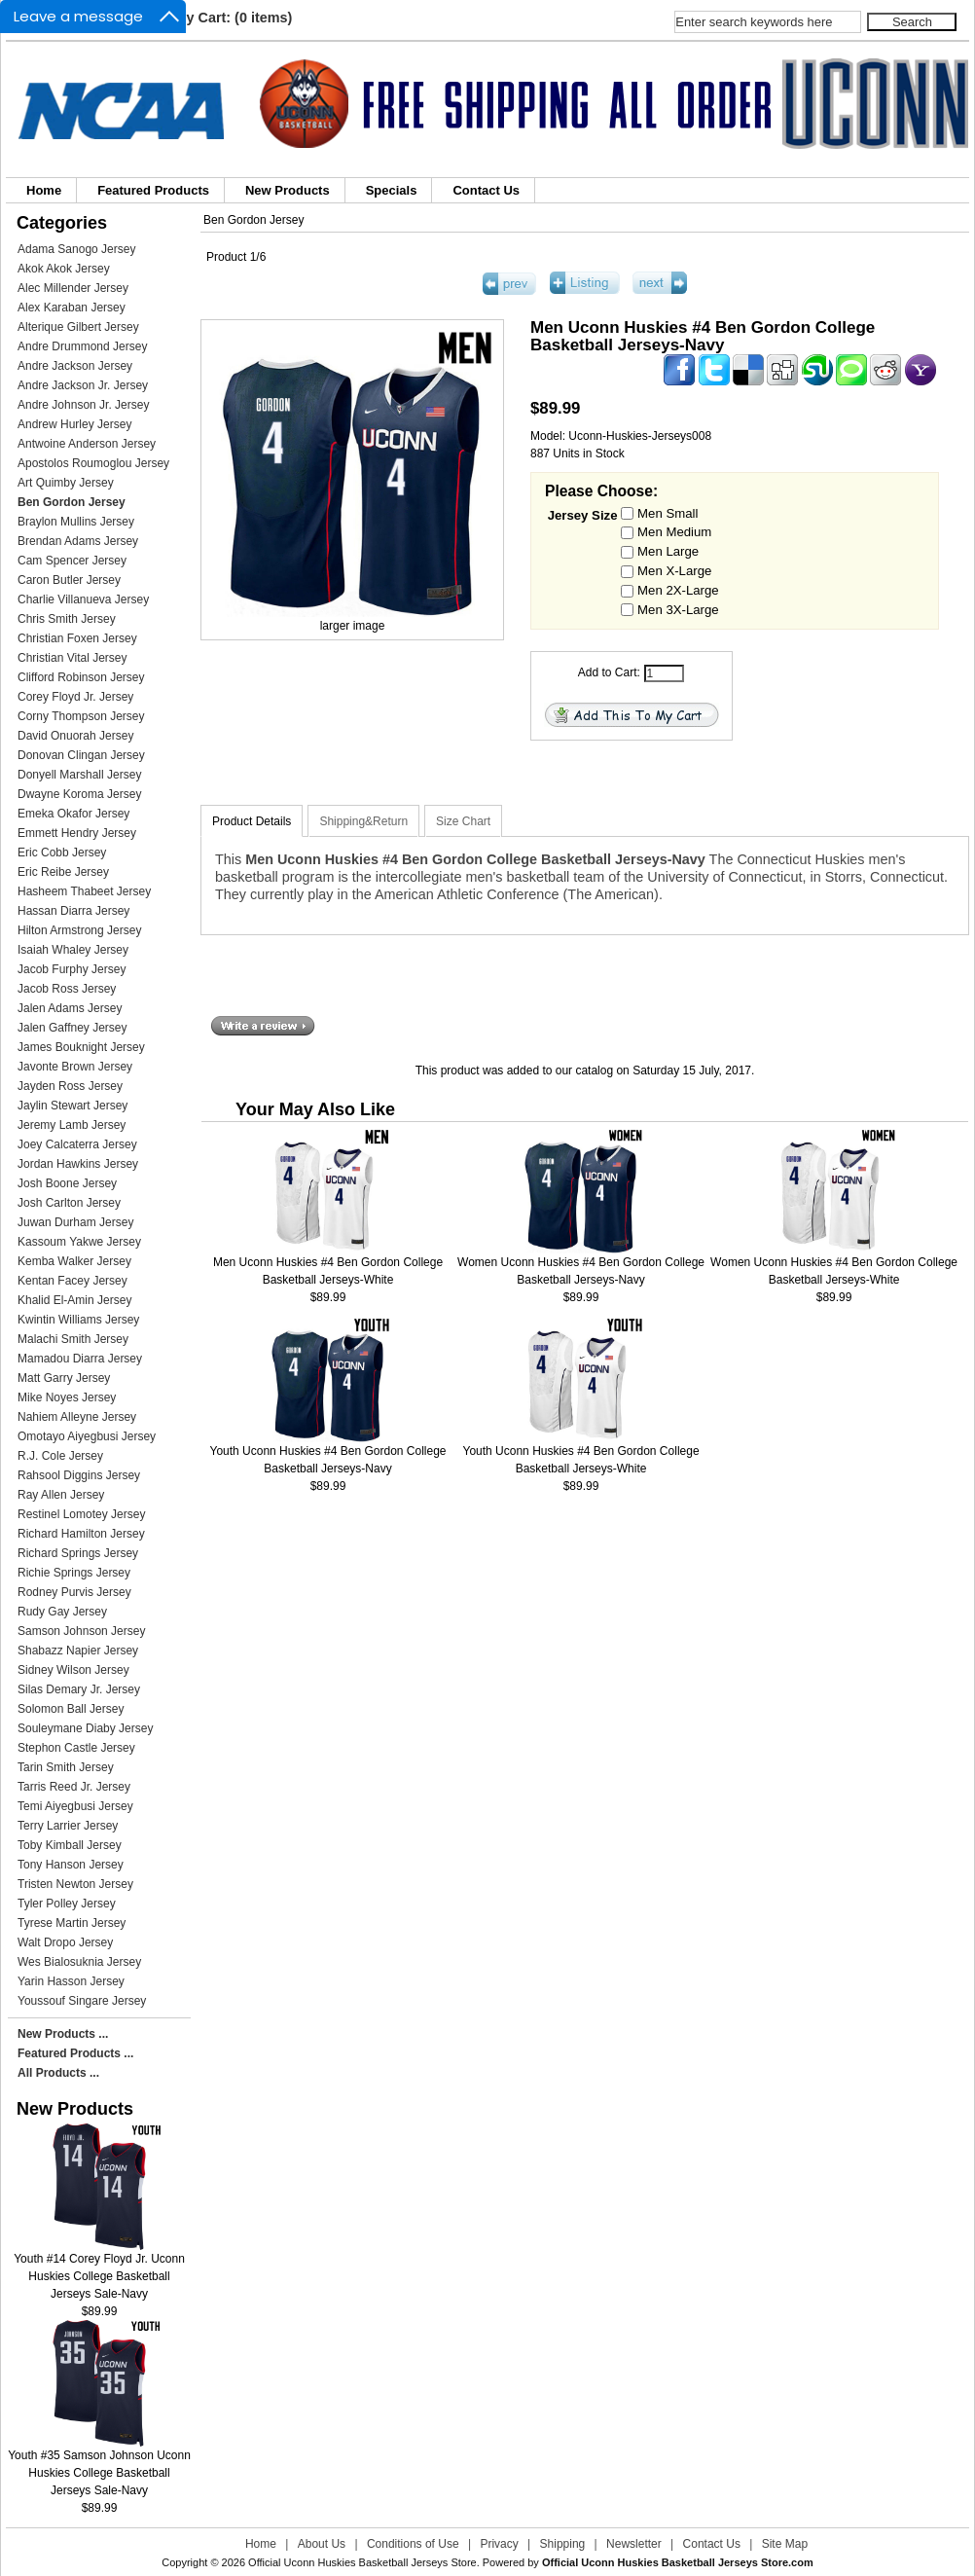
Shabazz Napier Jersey (78, 1650)
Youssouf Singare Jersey (82, 2001)
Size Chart (463, 821)
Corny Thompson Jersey (81, 716)
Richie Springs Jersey (74, 1572)
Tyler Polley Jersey (67, 1903)
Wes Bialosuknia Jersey (79, 1962)
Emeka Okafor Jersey (73, 813)
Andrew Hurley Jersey (74, 424)
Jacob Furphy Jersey (72, 969)
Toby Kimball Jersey (70, 1845)
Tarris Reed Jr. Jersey (74, 1787)
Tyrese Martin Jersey (72, 1923)
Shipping (563, 2544)
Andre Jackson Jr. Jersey (83, 385)
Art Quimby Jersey (66, 483)
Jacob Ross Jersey (67, 989)
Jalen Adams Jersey (70, 1008)
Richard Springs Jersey (78, 1553)
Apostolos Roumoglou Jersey (93, 463)
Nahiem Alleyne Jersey (77, 1417)
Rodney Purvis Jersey (74, 1592)
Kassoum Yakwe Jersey (79, 1242)
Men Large (668, 551)
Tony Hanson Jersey (71, 1864)
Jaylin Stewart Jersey (72, 1105)
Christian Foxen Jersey (77, 638)
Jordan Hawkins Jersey (78, 1164)
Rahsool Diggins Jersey (79, 1475)
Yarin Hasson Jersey (71, 1981)
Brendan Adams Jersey (78, 541)
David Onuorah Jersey (75, 736)
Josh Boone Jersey (67, 1183)
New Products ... (63, 2034)
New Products (287, 190)
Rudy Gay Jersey (62, 1611)
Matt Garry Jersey (64, 1378)
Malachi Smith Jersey (73, 1339)
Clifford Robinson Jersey (81, 677)
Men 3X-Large (678, 608)
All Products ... (58, 2073)
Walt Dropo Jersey (65, 1942)
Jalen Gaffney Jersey (72, 1027)
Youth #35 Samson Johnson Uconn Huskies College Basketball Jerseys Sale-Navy (99, 2466)
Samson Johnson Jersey (81, 1631)
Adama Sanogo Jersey (76, 249)
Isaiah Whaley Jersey (73, 950)
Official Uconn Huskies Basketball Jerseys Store (362, 2562)
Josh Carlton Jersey (69, 1203)
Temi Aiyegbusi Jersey (75, 1806)
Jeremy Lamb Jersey (72, 1125)
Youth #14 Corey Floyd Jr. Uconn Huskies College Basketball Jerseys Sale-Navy (99, 2270)
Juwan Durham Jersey (75, 1222)
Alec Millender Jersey (73, 288)
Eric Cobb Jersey (62, 852)
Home (43, 190)
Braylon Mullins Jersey (76, 521)
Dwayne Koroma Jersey (79, 794)
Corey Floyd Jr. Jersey (75, 697)
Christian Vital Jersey (72, 658)
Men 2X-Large (678, 589)
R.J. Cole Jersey (60, 1456)
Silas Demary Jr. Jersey (79, 1689)
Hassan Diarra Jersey (73, 911)
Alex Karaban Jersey (72, 307)
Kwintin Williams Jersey (78, 1319)
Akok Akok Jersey (64, 268)
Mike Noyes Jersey (67, 1397)
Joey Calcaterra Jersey (77, 1144)
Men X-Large (674, 570)
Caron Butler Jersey (69, 580)
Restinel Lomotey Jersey (81, 1514)
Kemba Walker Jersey (74, 1261)
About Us (321, 2544)
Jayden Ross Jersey (70, 1086)
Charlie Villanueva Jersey (83, 599)
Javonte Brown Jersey (75, 1066)
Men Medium (674, 532)
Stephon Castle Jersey (76, 1748)
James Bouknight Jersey (81, 1047)
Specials (391, 190)
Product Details (251, 821)
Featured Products (153, 190)
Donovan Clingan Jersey (81, 755)
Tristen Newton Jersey (75, 1884)
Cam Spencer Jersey (72, 560)
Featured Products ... (75, 2053)
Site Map (785, 2544)
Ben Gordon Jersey (253, 220)
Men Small (667, 512)
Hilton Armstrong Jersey (79, 930)
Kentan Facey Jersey (72, 1281)
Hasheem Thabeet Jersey (84, 891)
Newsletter (634, 2544)
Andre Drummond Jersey (82, 346)
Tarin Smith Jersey (66, 1767)
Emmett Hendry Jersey (77, 833)
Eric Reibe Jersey (63, 872)
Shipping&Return (363, 821)
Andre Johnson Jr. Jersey (83, 405)
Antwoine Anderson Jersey (87, 444)
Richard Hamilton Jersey (81, 1534)
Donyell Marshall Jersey (79, 774)
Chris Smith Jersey (67, 619)
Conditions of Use (413, 2544)
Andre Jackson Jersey (75, 366)
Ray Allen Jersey (61, 1495)
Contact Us (486, 190)
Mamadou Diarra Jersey (80, 1358)
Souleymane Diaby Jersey (85, 1728)
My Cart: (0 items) (234, 17)
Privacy (499, 2544)
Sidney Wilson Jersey (73, 1670)
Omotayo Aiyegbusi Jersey (87, 1436)
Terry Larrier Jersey (68, 1825)
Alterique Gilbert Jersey (78, 327)
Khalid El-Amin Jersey (74, 1300)
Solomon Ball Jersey (71, 1709)
